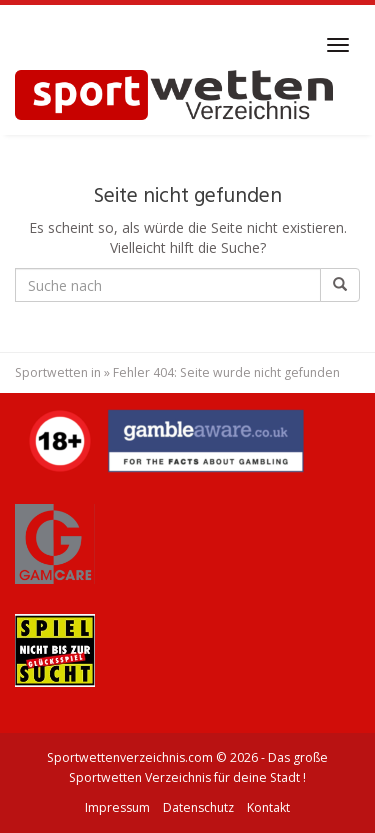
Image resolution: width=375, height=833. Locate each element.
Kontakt (268, 807)
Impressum (117, 807)
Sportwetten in (58, 372)
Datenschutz (198, 807)
